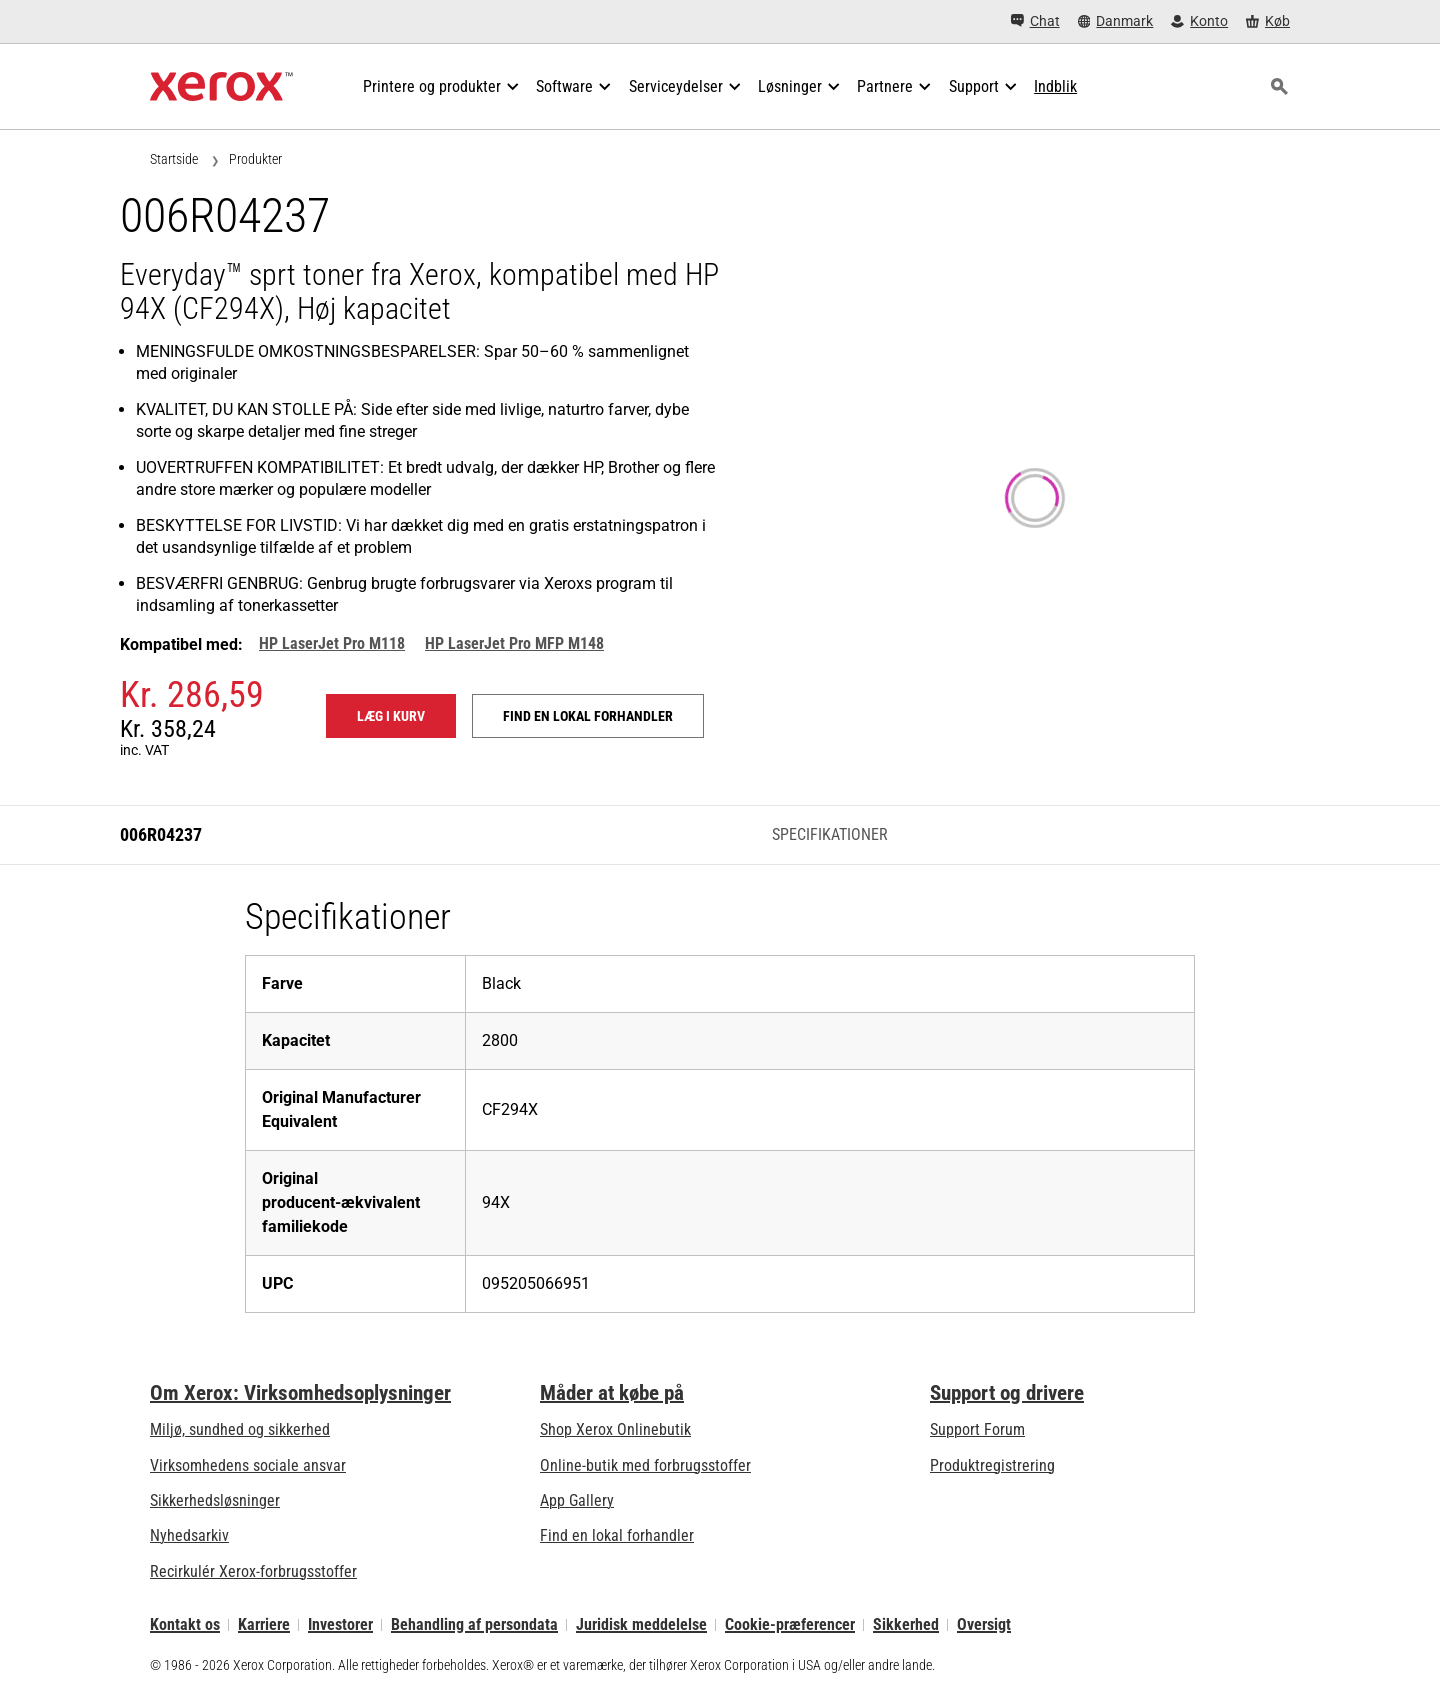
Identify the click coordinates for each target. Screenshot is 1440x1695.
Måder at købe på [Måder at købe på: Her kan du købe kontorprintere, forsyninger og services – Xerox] (612, 1393)
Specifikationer (830, 834)
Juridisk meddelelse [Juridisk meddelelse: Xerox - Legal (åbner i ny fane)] (641, 1624)
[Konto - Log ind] (1199, 21)
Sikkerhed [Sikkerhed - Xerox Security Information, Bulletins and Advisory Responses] (906, 1624)
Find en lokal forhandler (617, 1535)
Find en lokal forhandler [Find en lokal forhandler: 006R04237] (588, 716)
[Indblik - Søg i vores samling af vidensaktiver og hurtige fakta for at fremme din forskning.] (1055, 87)
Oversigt (984, 1624)
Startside (174, 159)
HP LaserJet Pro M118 (332, 643)
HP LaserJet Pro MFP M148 (514, 643)
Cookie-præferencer (790, 1624)
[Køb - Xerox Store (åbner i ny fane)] (1268, 21)
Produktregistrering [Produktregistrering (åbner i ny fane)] (992, 1465)
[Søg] (1279, 87)
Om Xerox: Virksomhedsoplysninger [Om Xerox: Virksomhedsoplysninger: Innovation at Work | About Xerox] (300, 1393)
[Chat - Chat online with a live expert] (1035, 21)
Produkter (255, 159)
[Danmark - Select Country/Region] (1116, 21)
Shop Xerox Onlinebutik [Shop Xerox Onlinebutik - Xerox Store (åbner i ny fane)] (615, 1429)
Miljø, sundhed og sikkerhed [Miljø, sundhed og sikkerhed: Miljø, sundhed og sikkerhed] (240, 1429)
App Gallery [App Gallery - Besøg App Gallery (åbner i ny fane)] (577, 1500)
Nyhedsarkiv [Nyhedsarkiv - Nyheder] (189, 1535)
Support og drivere (1007, 1393)
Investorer (340, 1624)
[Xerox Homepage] (221, 87)
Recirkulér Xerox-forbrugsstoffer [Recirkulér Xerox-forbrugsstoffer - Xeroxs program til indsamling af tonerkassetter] (253, 1571)
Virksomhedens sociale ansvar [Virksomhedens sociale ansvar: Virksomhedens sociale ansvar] (248, 1465)
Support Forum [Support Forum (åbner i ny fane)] (977, 1429)
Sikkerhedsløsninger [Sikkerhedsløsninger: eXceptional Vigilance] (215, 1500)
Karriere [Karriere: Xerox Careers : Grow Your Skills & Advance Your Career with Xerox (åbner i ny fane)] (264, 1624)
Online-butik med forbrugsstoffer (645, 1465)
